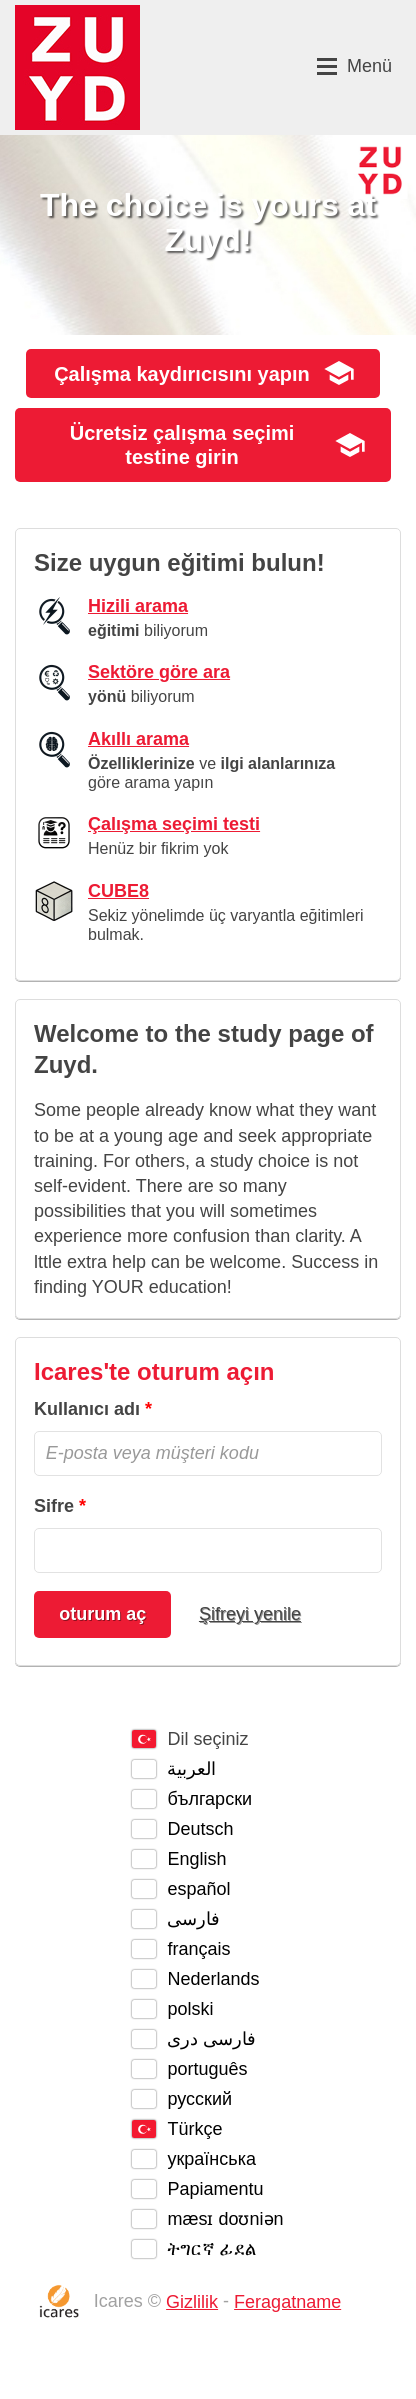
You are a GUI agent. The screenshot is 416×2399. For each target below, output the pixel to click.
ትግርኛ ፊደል (211, 2249)
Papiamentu (215, 2189)
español (198, 1889)
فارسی (193, 1919)
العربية (191, 1769)
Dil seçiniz (207, 1739)
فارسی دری (211, 2039)
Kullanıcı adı (87, 1409)
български (209, 1799)
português (207, 2069)
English (196, 1859)
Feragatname (287, 2302)
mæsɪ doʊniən (225, 2219)
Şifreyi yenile (250, 1614)
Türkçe (194, 2129)
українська (211, 2159)
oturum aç (102, 1614)
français (198, 1949)
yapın (182, 374)
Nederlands (213, 1979)
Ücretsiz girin (182, 445)
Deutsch (200, 1829)
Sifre (54, 1506)
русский (199, 2099)
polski (190, 2009)
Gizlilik (192, 2302)
